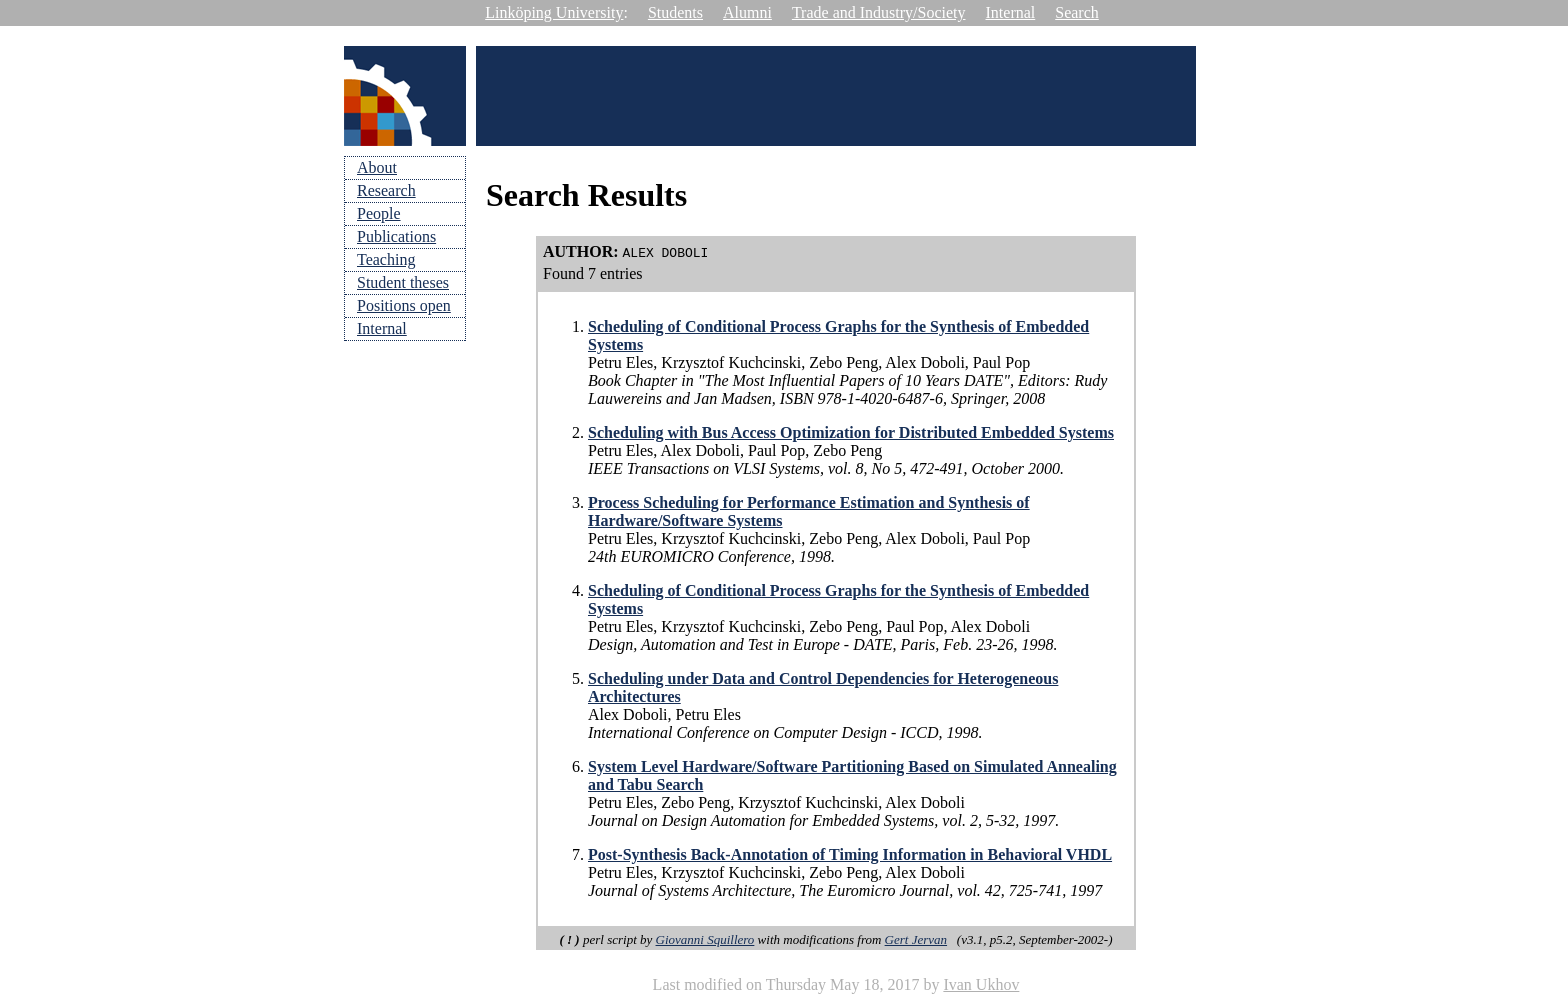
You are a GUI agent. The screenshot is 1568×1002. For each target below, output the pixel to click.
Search (1077, 12)
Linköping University (554, 12)
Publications (396, 236)
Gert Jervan (916, 939)
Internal (1011, 12)
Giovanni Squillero (705, 939)
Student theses (403, 282)
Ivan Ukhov (981, 984)
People (379, 213)
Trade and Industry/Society (879, 12)
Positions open (404, 305)
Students (675, 12)
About (377, 167)
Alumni (747, 12)
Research (386, 190)
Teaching (386, 259)
